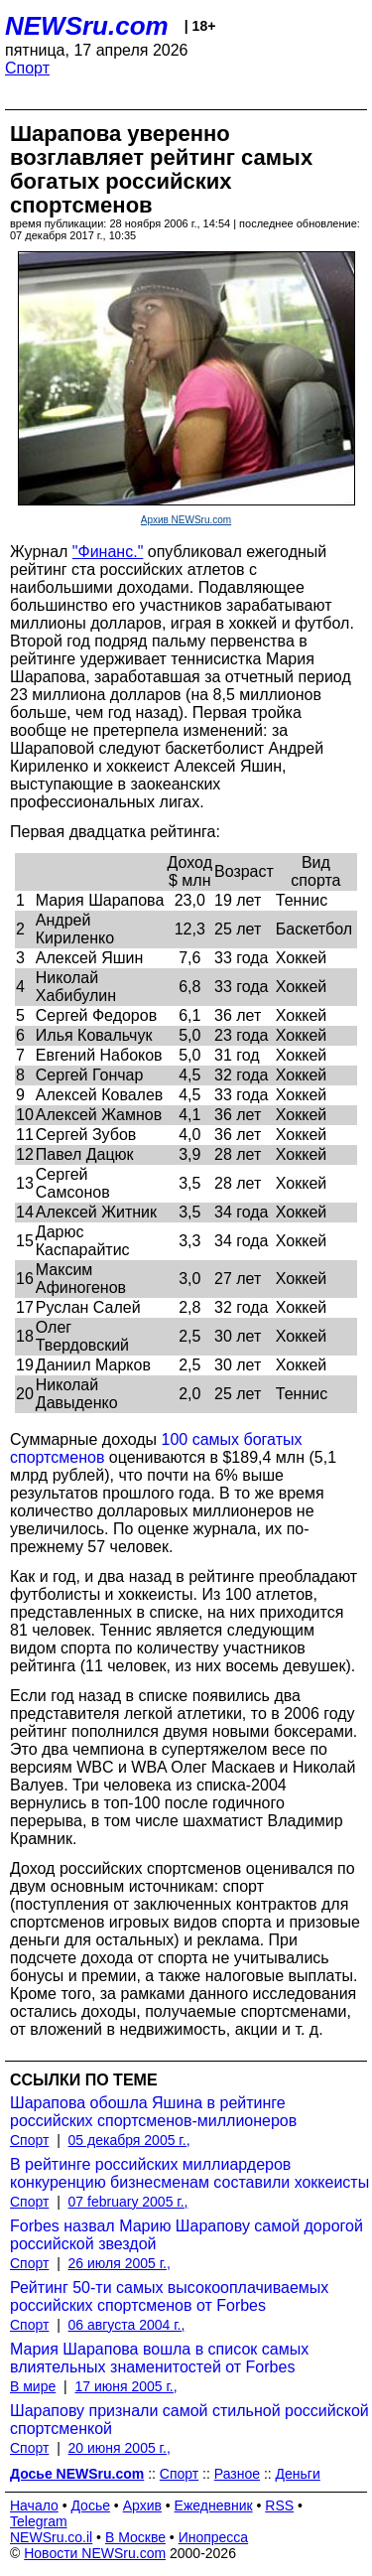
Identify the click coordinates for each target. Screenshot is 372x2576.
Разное (237, 2474)
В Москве (135, 2537)
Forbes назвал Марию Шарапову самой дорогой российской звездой (186, 2235)
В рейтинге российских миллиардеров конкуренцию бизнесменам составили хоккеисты (189, 2173)
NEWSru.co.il (51, 2537)
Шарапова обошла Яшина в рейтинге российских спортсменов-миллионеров (153, 2111)
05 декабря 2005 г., (129, 2140)
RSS (279, 2505)
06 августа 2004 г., (127, 2325)
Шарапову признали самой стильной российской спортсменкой (189, 2419)
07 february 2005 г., (128, 2202)
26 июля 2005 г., (119, 2263)
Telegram (38, 2521)
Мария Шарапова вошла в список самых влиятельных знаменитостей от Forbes (159, 2358)
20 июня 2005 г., (119, 2448)
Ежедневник (214, 2505)
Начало (34, 2505)
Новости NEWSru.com (95, 2553)
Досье (90, 2505)
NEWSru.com (87, 26)
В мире (33, 2386)
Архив (142, 2505)
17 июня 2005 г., (125, 2386)
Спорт (27, 68)
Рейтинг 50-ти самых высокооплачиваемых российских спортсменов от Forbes (169, 2296)
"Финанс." (107, 551)
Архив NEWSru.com (186, 519)
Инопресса (214, 2537)
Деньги (298, 2474)
